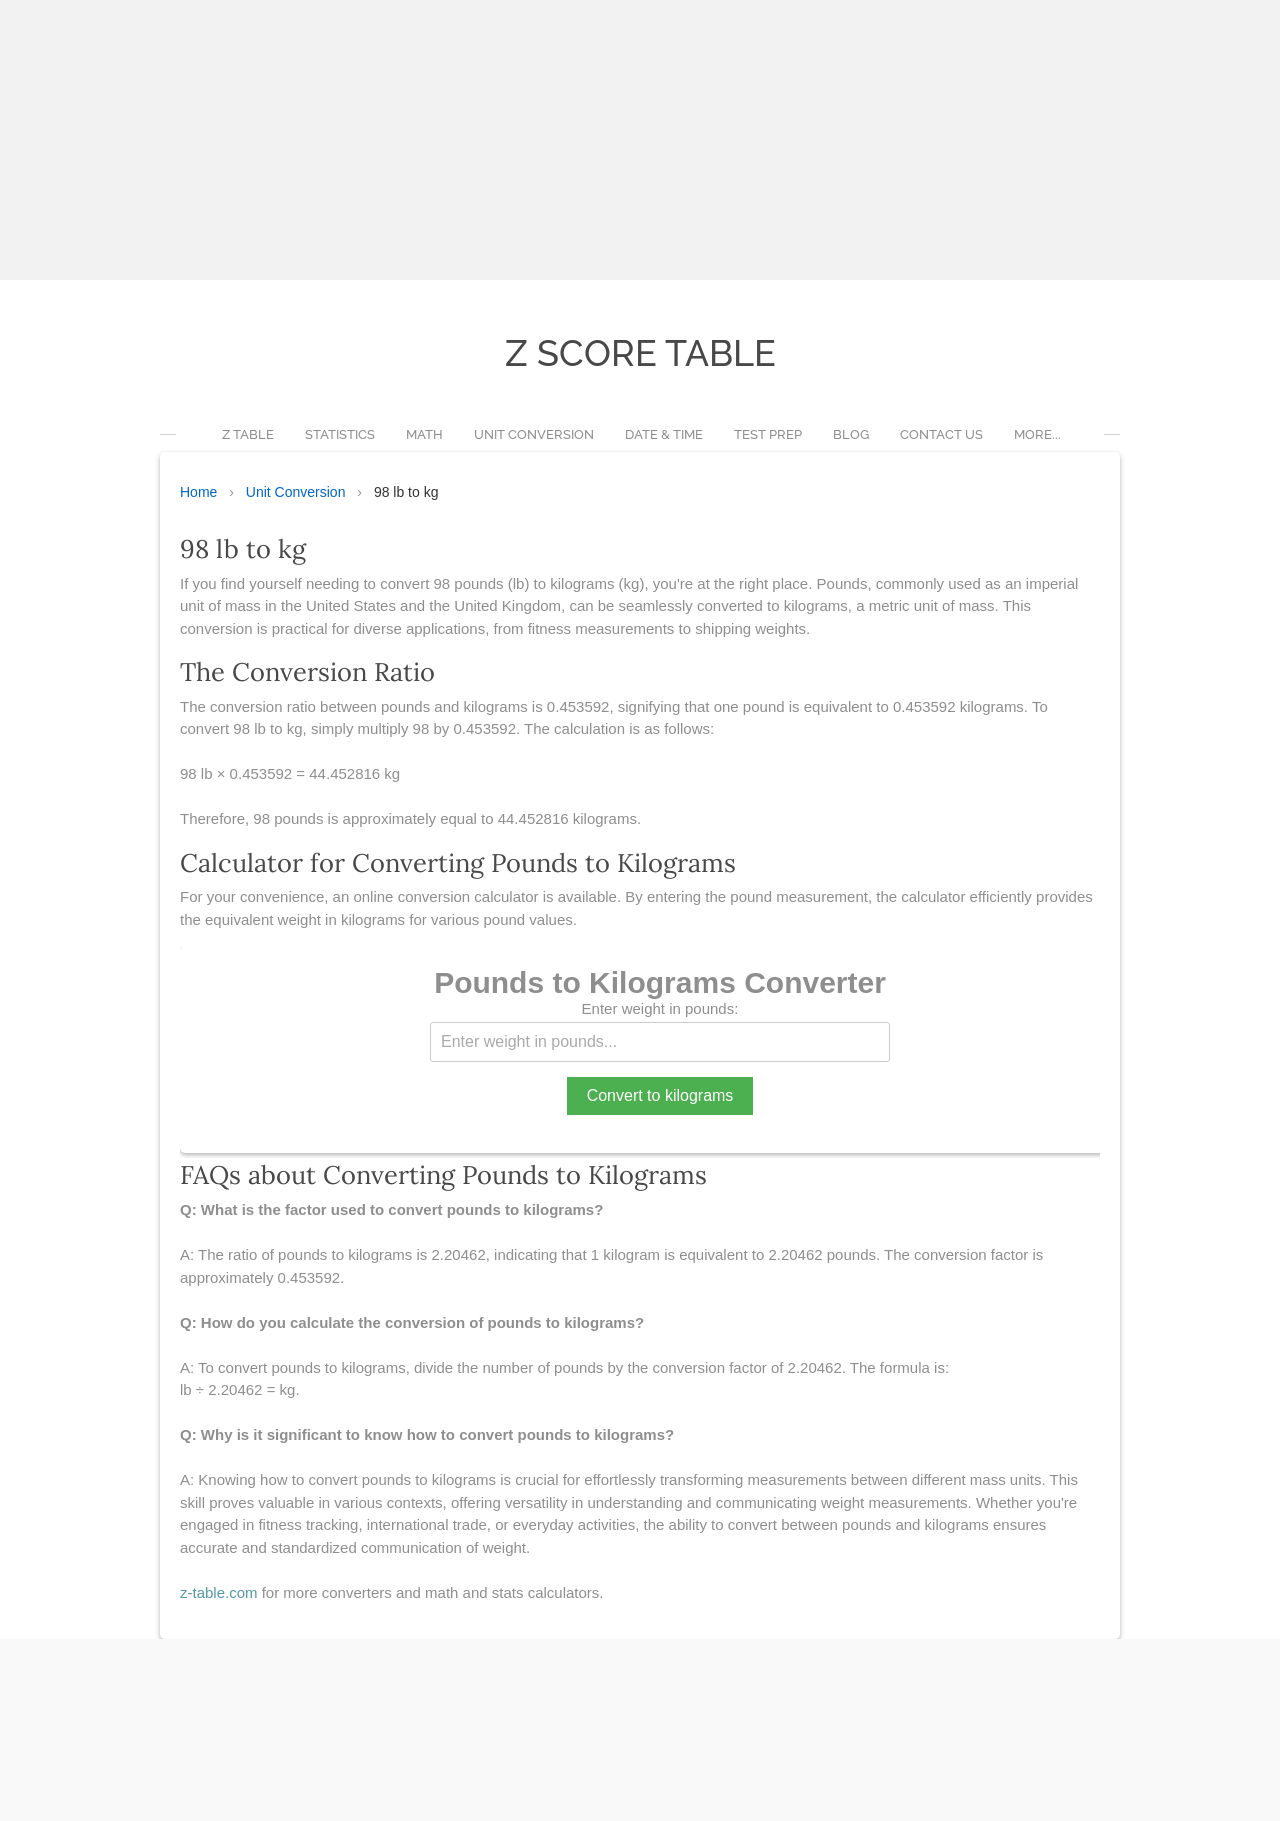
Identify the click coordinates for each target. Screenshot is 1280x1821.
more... (1037, 434)
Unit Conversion (534, 434)
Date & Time (664, 434)
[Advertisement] (600, 140)
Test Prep (768, 434)
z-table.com (219, 1592)
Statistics (340, 434)
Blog (851, 434)
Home (198, 492)
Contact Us (941, 434)
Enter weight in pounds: (660, 1008)
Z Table (248, 434)
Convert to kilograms (660, 1095)
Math (424, 434)
